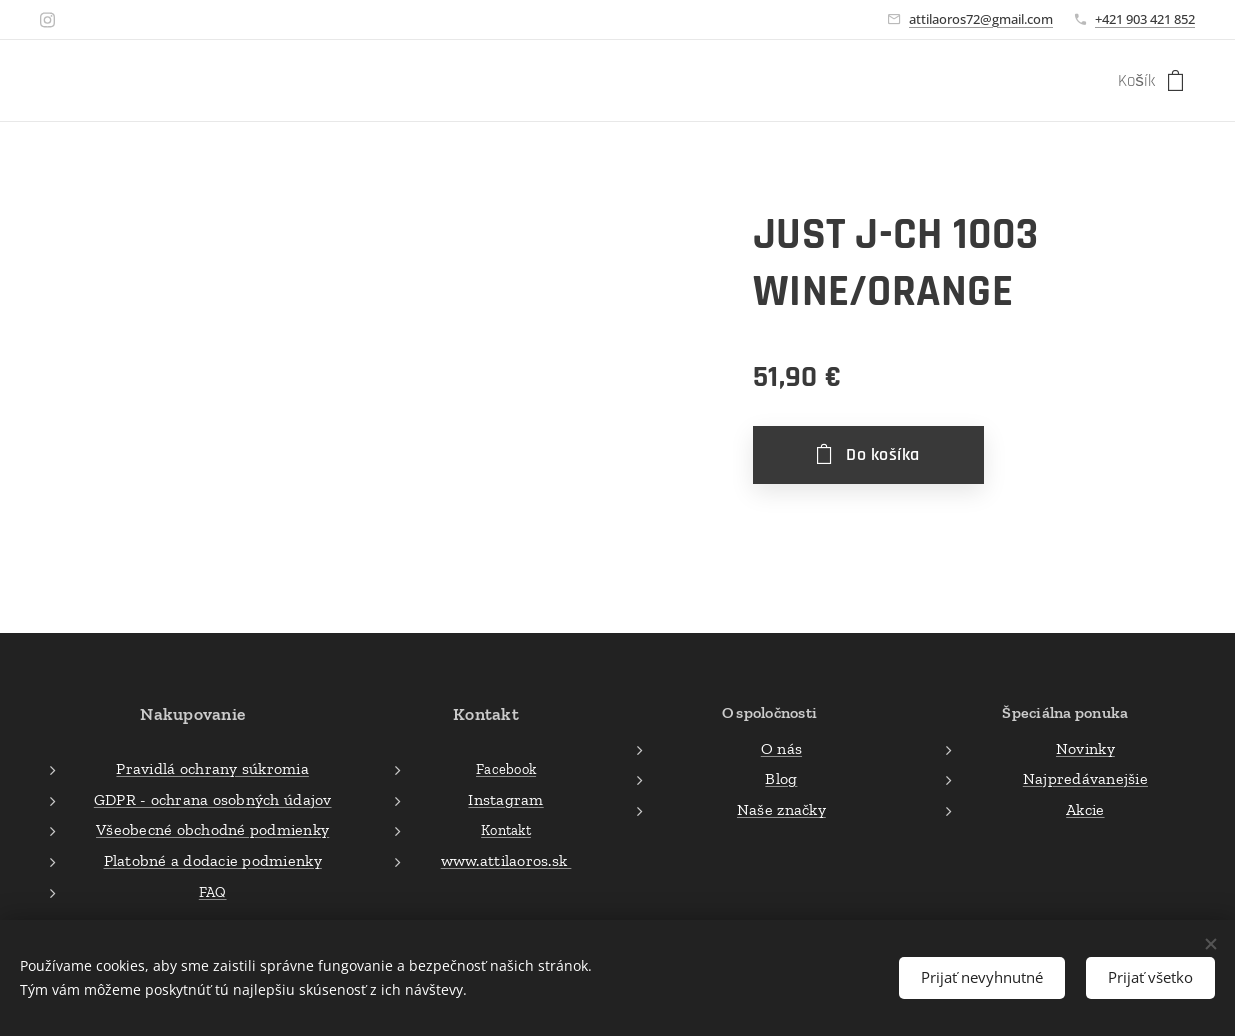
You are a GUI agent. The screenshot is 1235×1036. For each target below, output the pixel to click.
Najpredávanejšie (1085, 779)
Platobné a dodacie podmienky (213, 860)
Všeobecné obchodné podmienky (212, 830)
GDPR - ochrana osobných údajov (213, 799)
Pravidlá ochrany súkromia (212, 769)
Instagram (506, 799)
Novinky (1085, 748)
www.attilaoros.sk (506, 860)
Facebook (506, 770)
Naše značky (781, 809)
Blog (782, 779)
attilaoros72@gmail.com (981, 19)
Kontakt (506, 831)
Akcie (1085, 809)
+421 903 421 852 (1145, 19)
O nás (781, 748)
